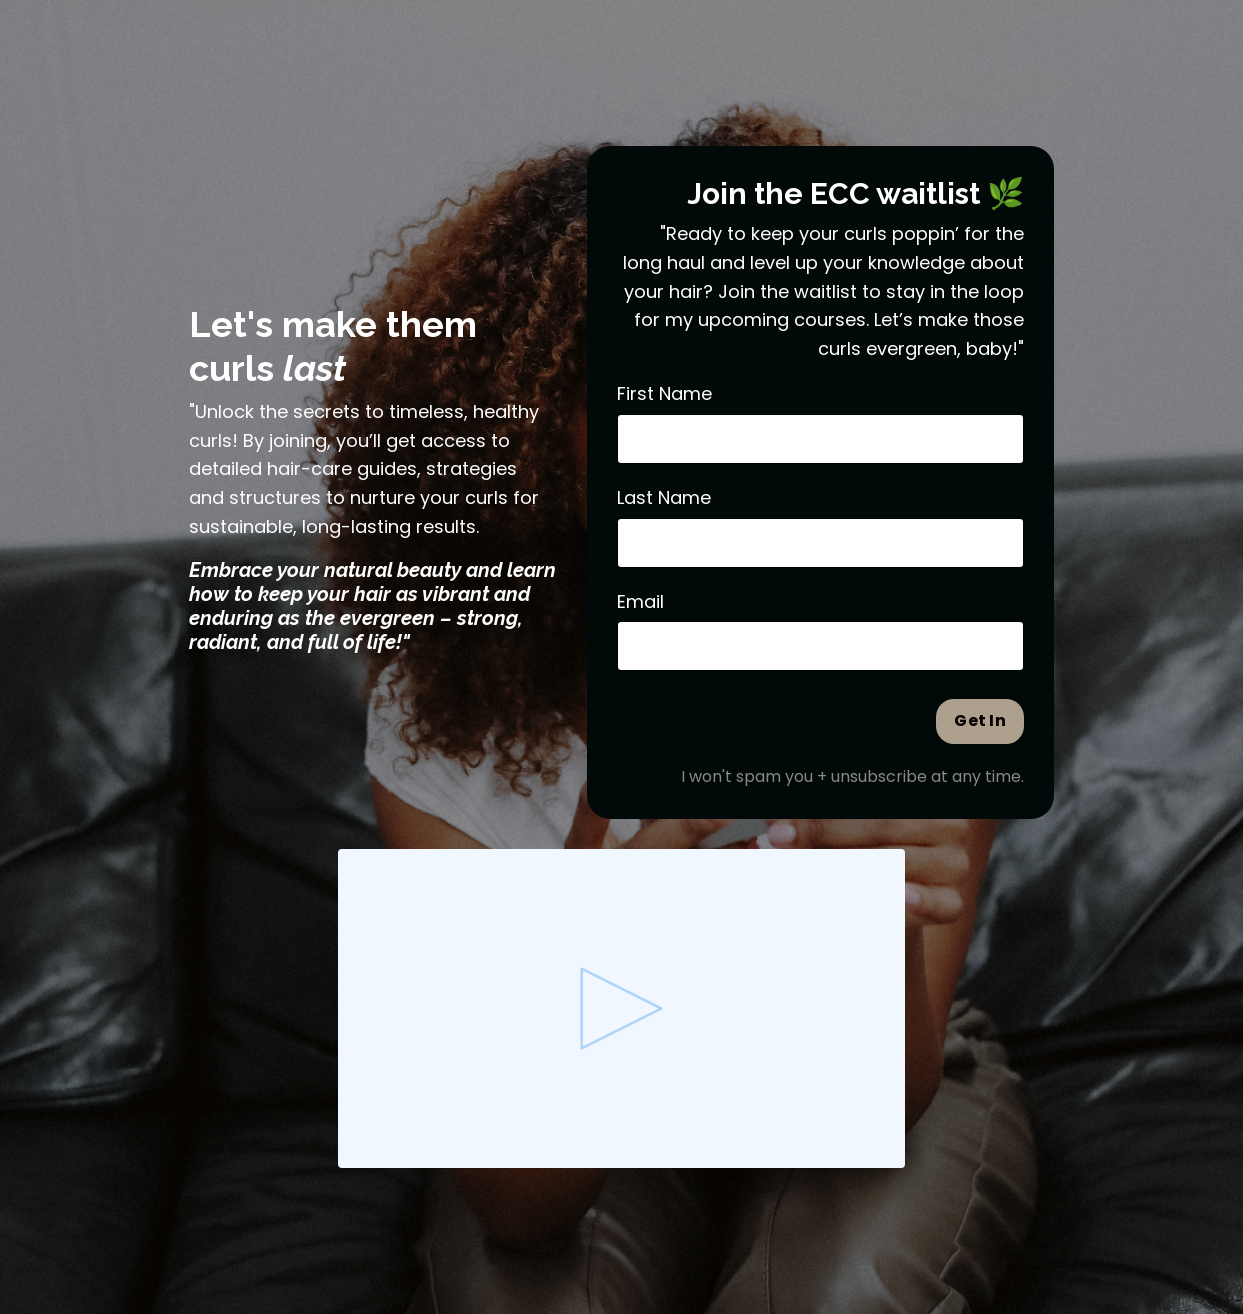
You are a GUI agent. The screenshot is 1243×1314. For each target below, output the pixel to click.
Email (640, 601)
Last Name (664, 497)
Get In (980, 720)
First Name (664, 393)
